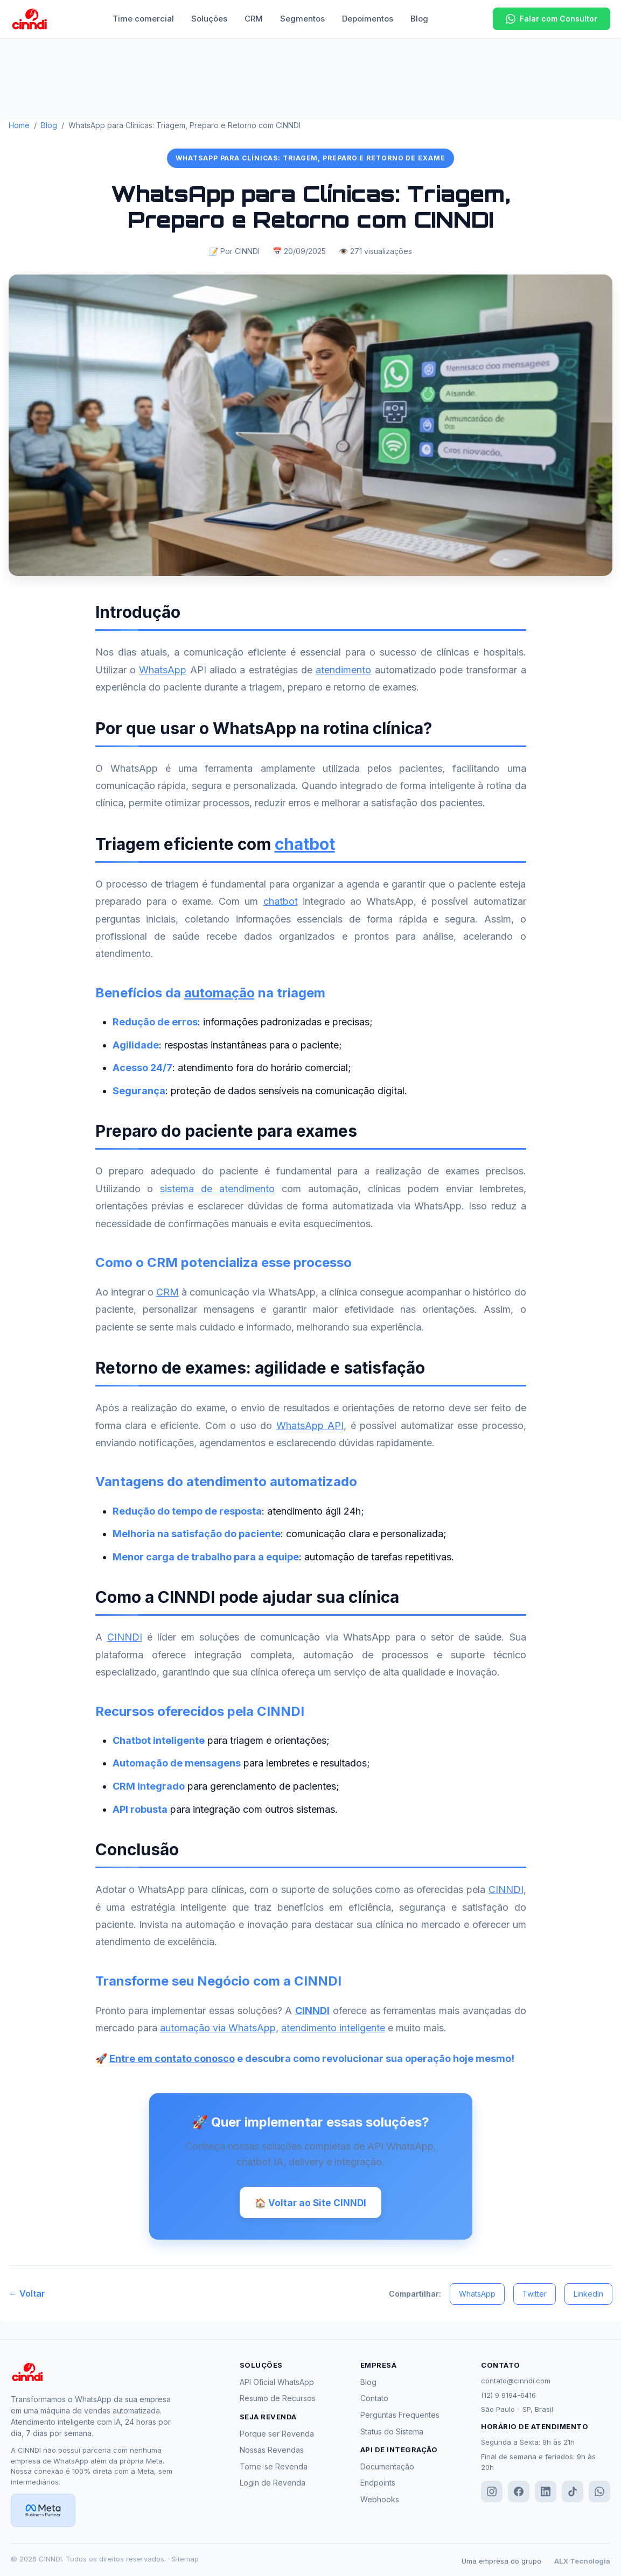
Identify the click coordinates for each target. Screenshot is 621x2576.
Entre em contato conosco (172, 2058)
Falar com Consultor (551, 19)
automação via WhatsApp (218, 2027)
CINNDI (124, 1637)
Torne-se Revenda (274, 2468)
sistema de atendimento (217, 1188)
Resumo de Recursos (278, 2400)
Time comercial (143, 18)
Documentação (387, 2468)
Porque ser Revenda (277, 2435)
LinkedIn (588, 2295)
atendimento (343, 669)
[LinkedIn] (545, 2493)
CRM (254, 18)
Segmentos (302, 18)
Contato (374, 2400)
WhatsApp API (310, 1425)
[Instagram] (492, 2493)
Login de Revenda (272, 2484)
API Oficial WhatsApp (277, 2383)
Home (19, 125)
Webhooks (379, 2500)
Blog (419, 18)
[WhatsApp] (599, 2493)
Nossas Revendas (272, 2452)
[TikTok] (572, 2493)
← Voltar (27, 2295)
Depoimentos (367, 18)
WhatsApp (162, 669)
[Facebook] (518, 2493)
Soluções (209, 18)
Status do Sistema (391, 2433)
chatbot (305, 844)
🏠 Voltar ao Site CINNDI (310, 2202)
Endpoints (377, 2484)
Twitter (534, 2295)
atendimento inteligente (333, 2027)
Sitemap (185, 2561)
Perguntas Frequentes (399, 2416)
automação (219, 993)
